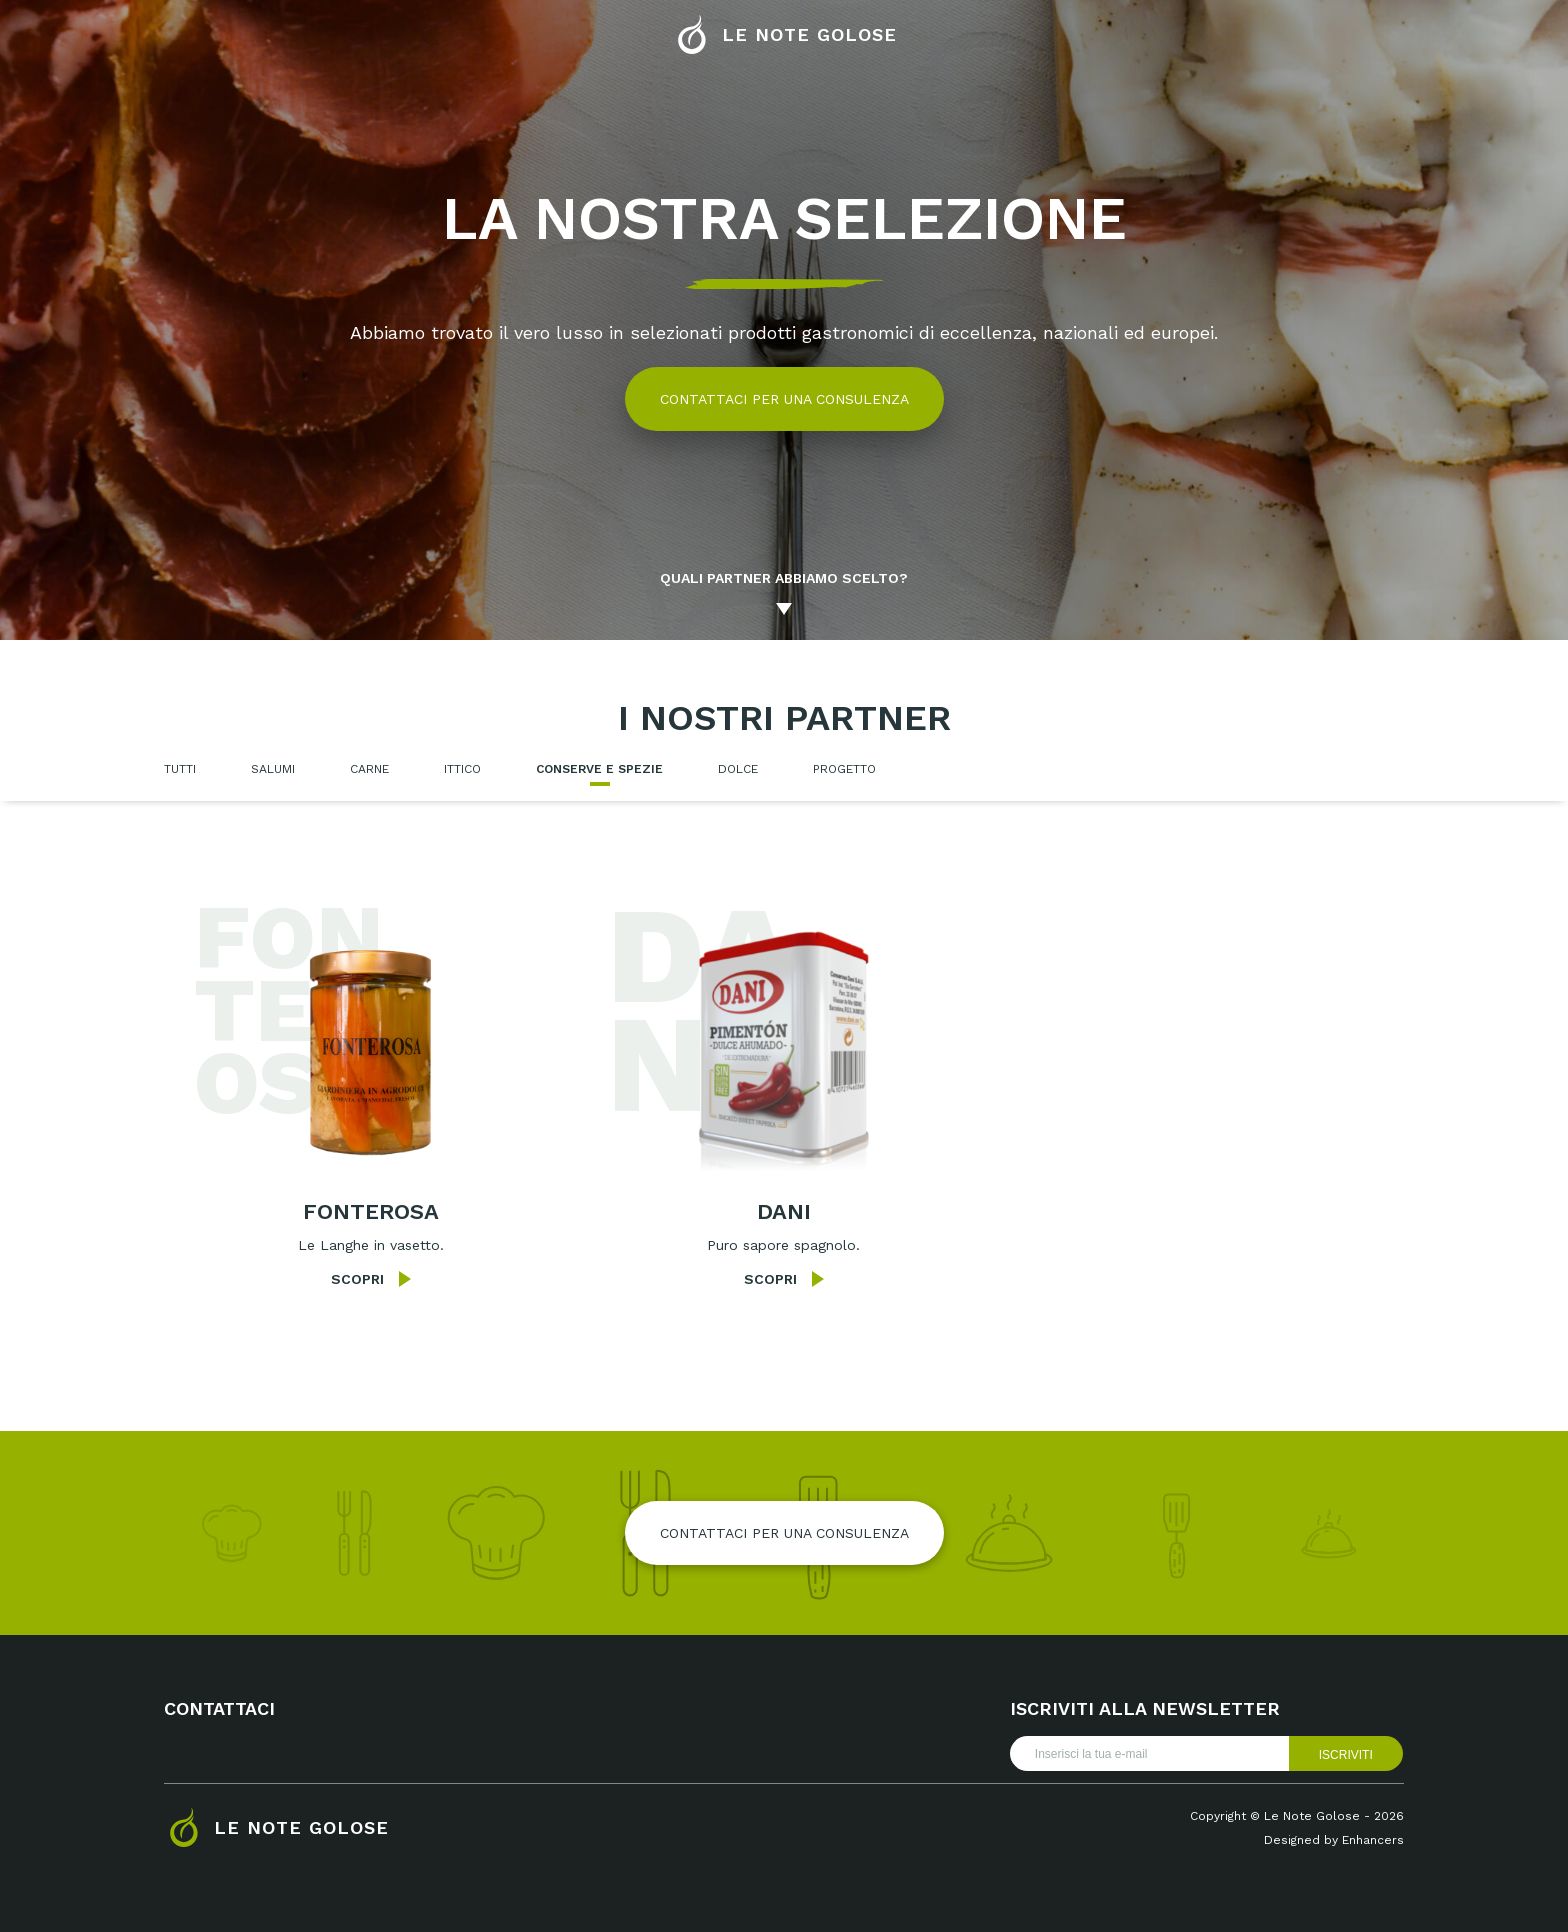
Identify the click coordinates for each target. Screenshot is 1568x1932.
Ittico (462, 769)
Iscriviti (1346, 1755)
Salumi (273, 769)
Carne (369, 769)
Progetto (844, 769)
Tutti (180, 769)
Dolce (738, 769)
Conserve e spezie (599, 769)
